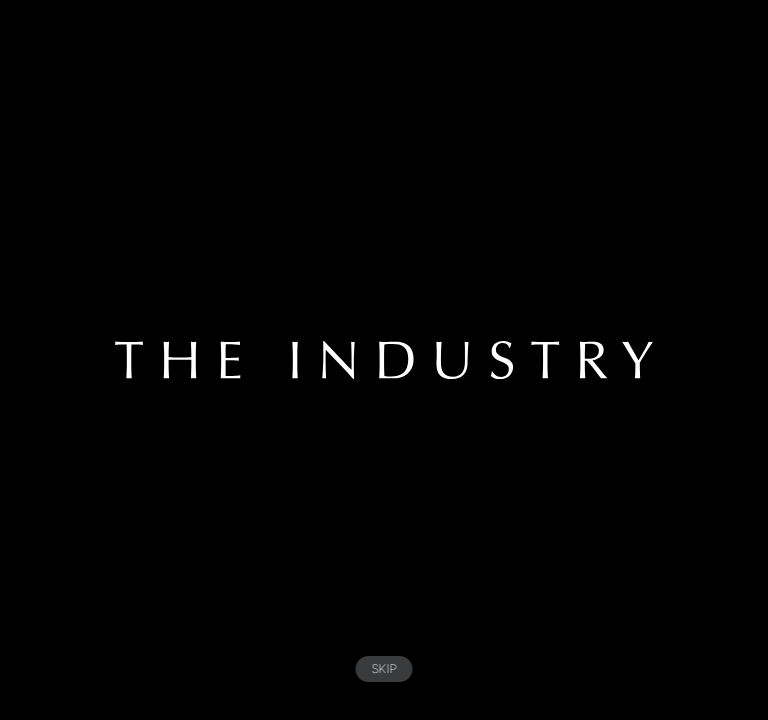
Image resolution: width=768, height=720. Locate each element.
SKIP (384, 668)
